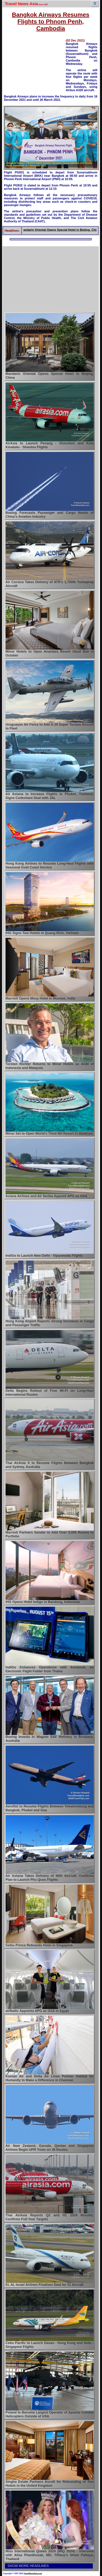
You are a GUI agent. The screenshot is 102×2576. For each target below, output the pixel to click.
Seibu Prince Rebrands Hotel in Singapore (50, 1916)
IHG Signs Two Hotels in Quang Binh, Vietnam (50, 903)
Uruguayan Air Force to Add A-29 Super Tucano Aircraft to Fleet (50, 695)
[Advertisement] (33, 62)
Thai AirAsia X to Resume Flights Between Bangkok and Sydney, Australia (50, 1434)
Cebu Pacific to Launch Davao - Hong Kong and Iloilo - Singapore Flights (50, 2319)
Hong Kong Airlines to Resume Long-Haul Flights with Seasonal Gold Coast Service (50, 836)
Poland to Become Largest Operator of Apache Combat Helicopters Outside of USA (50, 2385)
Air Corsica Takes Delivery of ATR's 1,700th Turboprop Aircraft (50, 554)
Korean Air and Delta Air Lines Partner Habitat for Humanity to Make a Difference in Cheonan (50, 2049)
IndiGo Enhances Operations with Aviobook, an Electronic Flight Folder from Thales (50, 1640)
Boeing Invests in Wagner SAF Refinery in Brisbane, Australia (50, 1709)
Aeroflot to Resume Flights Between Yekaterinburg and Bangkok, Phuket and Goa (50, 1779)
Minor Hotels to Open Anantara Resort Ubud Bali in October (50, 624)
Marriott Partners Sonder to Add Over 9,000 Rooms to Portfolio (50, 1505)
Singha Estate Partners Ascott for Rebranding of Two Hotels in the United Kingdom (50, 2454)
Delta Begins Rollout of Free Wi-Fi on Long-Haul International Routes (50, 1363)
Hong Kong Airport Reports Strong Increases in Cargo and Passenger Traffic (50, 1294)
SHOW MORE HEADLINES (28, 2566)
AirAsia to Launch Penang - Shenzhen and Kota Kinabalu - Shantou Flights (50, 416)
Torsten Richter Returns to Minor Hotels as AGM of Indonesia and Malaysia (50, 1036)
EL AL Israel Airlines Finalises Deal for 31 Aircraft (50, 2255)
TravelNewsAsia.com (33, 2573)
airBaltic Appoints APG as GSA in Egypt (50, 1981)
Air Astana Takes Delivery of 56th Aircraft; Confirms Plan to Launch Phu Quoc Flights (50, 1848)
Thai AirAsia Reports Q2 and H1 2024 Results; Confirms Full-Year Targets (50, 2188)
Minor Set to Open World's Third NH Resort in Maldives (50, 1104)
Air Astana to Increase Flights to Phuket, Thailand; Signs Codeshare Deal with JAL (50, 766)
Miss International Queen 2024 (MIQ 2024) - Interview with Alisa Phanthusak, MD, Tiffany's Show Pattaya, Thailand (50, 2526)
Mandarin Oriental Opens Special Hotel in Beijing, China (50, 346)
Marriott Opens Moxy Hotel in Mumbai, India (50, 969)
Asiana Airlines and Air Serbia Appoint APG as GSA (50, 1168)
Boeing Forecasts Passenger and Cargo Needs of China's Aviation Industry (50, 485)
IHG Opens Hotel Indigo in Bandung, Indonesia (50, 1572)
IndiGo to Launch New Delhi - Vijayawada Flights (50, 1229)
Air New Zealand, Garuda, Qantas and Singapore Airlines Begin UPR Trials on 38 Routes (50, 2118)
